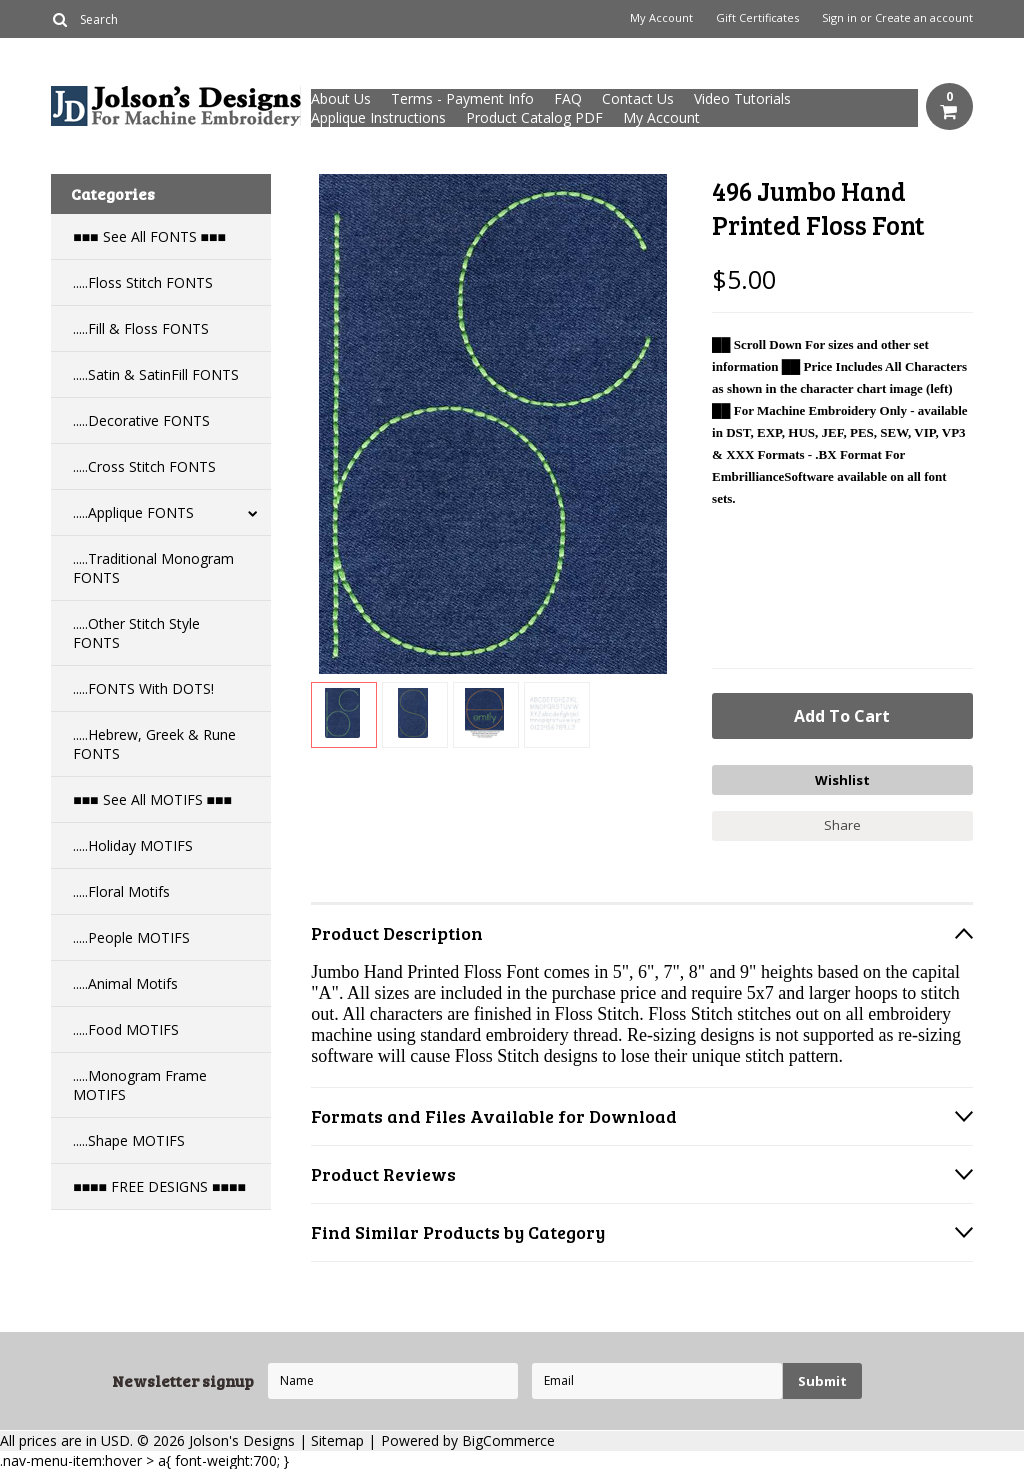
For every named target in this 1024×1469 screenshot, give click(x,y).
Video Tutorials (742, 98)
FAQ (568, 98)
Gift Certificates (757, 18)
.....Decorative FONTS (141, 420)
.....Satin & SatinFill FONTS (156, 374)
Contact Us (638, 98)
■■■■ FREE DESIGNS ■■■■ (159, 1186)
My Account (661, 18)
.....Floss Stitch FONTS (143, 282)
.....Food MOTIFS (126, 1029)
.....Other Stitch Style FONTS (136, 633)
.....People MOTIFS (131, 937)
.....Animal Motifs (125, 983)
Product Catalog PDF (534, 117)
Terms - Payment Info (462, 98)
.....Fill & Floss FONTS (141, 328)
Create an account (924, 18)
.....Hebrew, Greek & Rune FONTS (154, 744)
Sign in (839, 18)
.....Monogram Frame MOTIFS (140, 1085)
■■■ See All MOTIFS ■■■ (152, 799)
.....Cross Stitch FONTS (144, 466)
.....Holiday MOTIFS (133, 845)
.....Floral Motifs (121, 891)
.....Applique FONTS (133, 512)
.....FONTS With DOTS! (143, 688)
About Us (341, 98)
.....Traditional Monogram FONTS (153, 568)
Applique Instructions (378, 117)
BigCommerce (508, 1439)
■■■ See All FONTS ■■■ (149, 236)
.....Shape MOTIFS (129, 1140)
